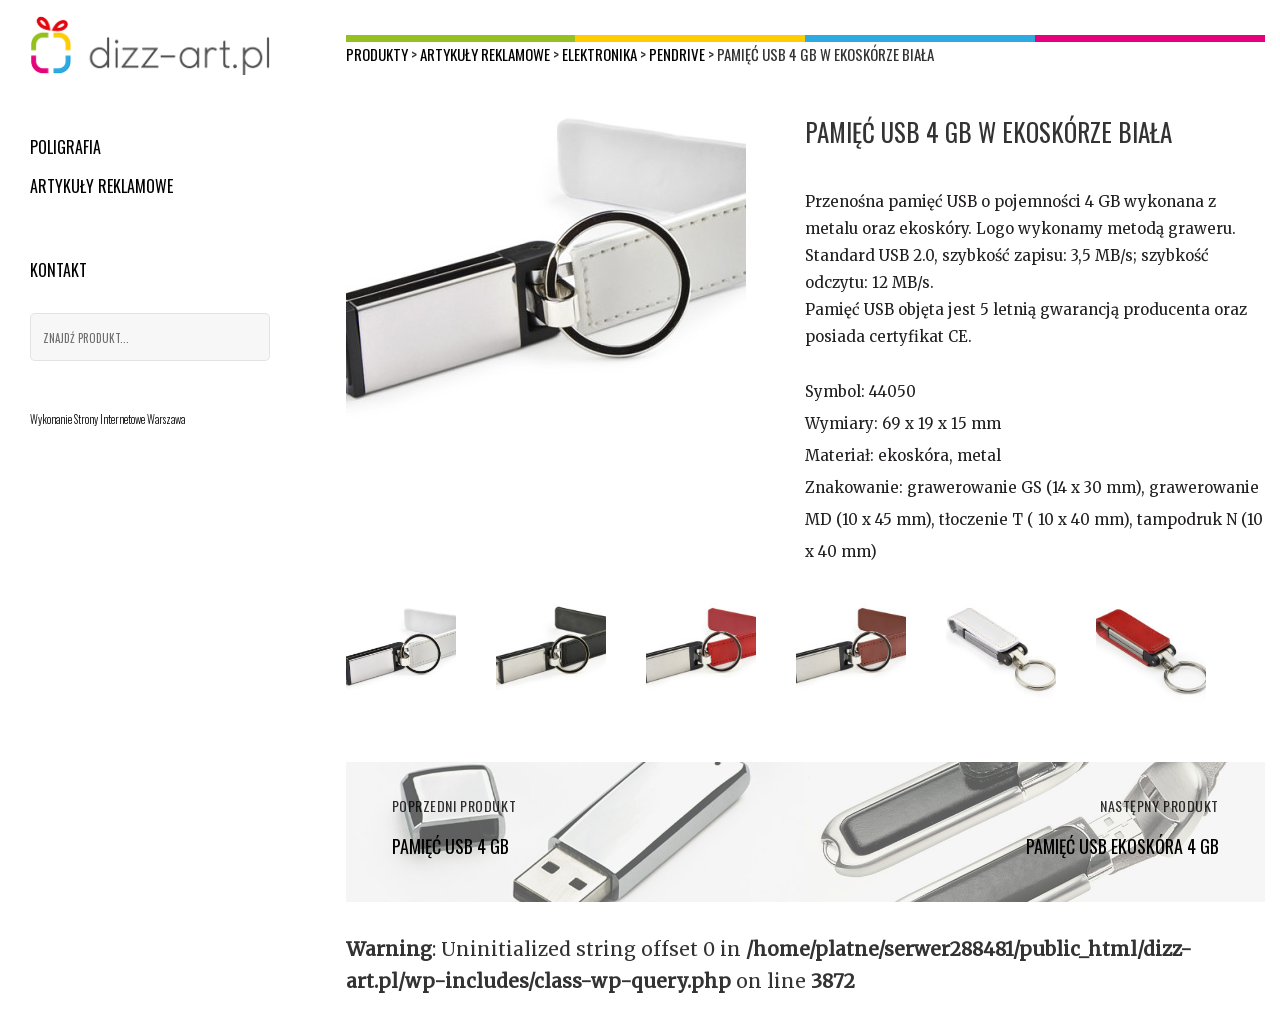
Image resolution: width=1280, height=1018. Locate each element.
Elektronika (599, 54)
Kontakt (58, 270)
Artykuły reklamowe (101, 186)
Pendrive (677, 54)
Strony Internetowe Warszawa (129, 419)
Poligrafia (65, 147)
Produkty (377, 54)
